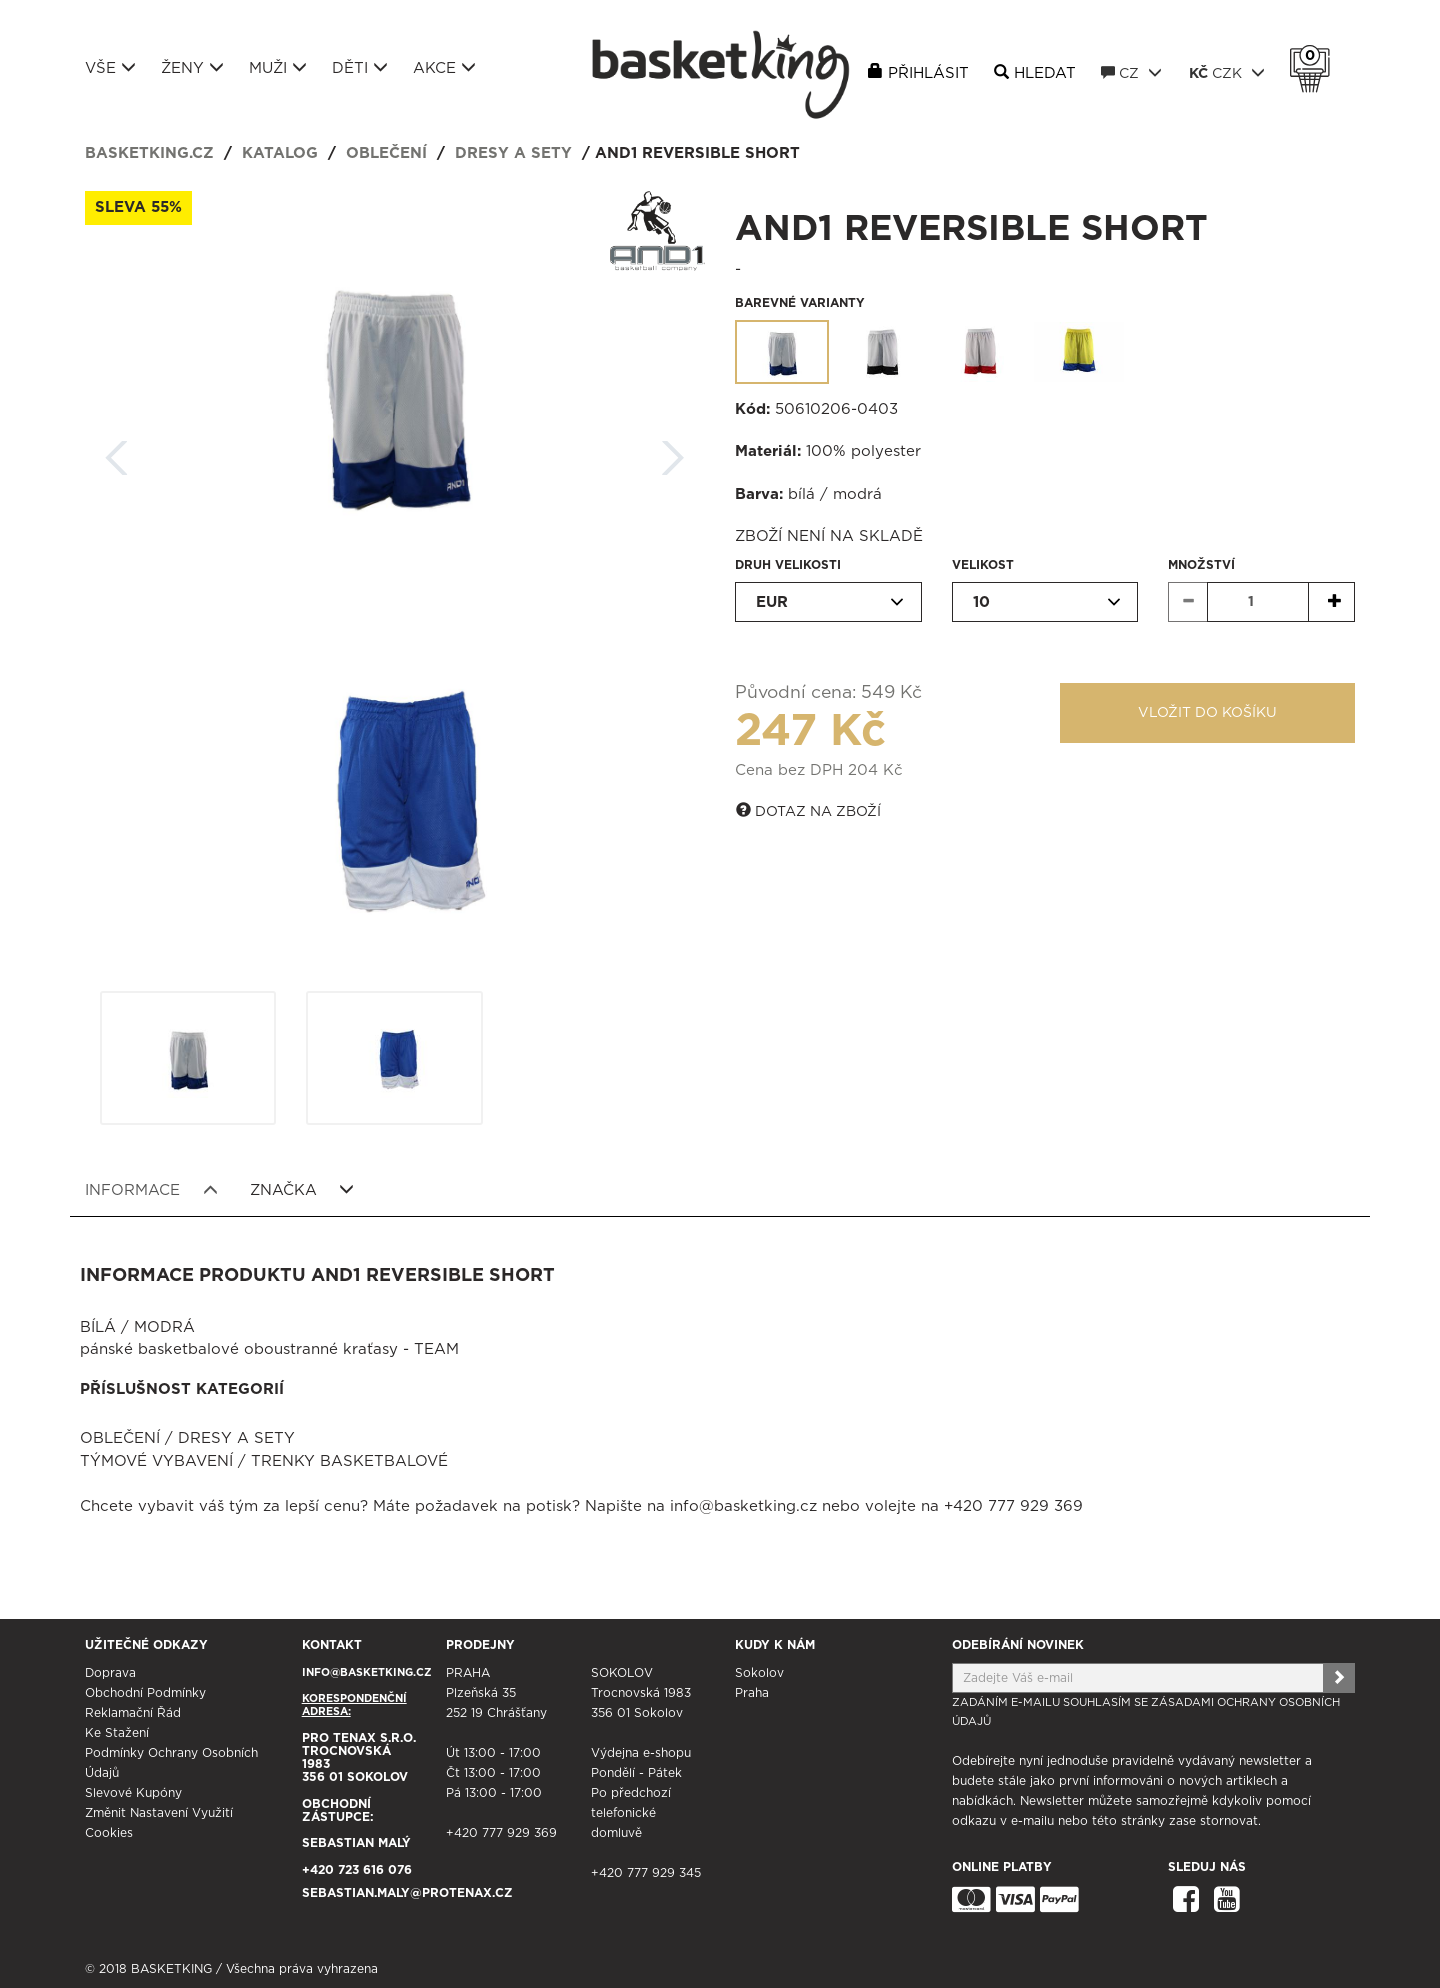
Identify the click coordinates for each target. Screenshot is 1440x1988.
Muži (278, 68)
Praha (752, 1693)
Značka (302, 1190)
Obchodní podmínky (145, 1693)
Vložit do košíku (1207, 713)
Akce (444, 68)
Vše (110, 68)
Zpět (117, 451)
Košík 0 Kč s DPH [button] (1315, 56)
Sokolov (759, 1673)
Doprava (110, 1673)
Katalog (280, 153)
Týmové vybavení (156, 1461)
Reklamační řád (133, 1713)
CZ (1131, 73)
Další (673, 451)
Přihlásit (928, 73)
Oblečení (386, 153)
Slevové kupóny (133, 1793)
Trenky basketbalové (349, 1461)
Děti (360, 68)
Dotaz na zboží (808, 811)
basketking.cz (149, 153)
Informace (151, 1190)
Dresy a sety (513, 153)
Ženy (192, 68)
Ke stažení (117, 1733)
